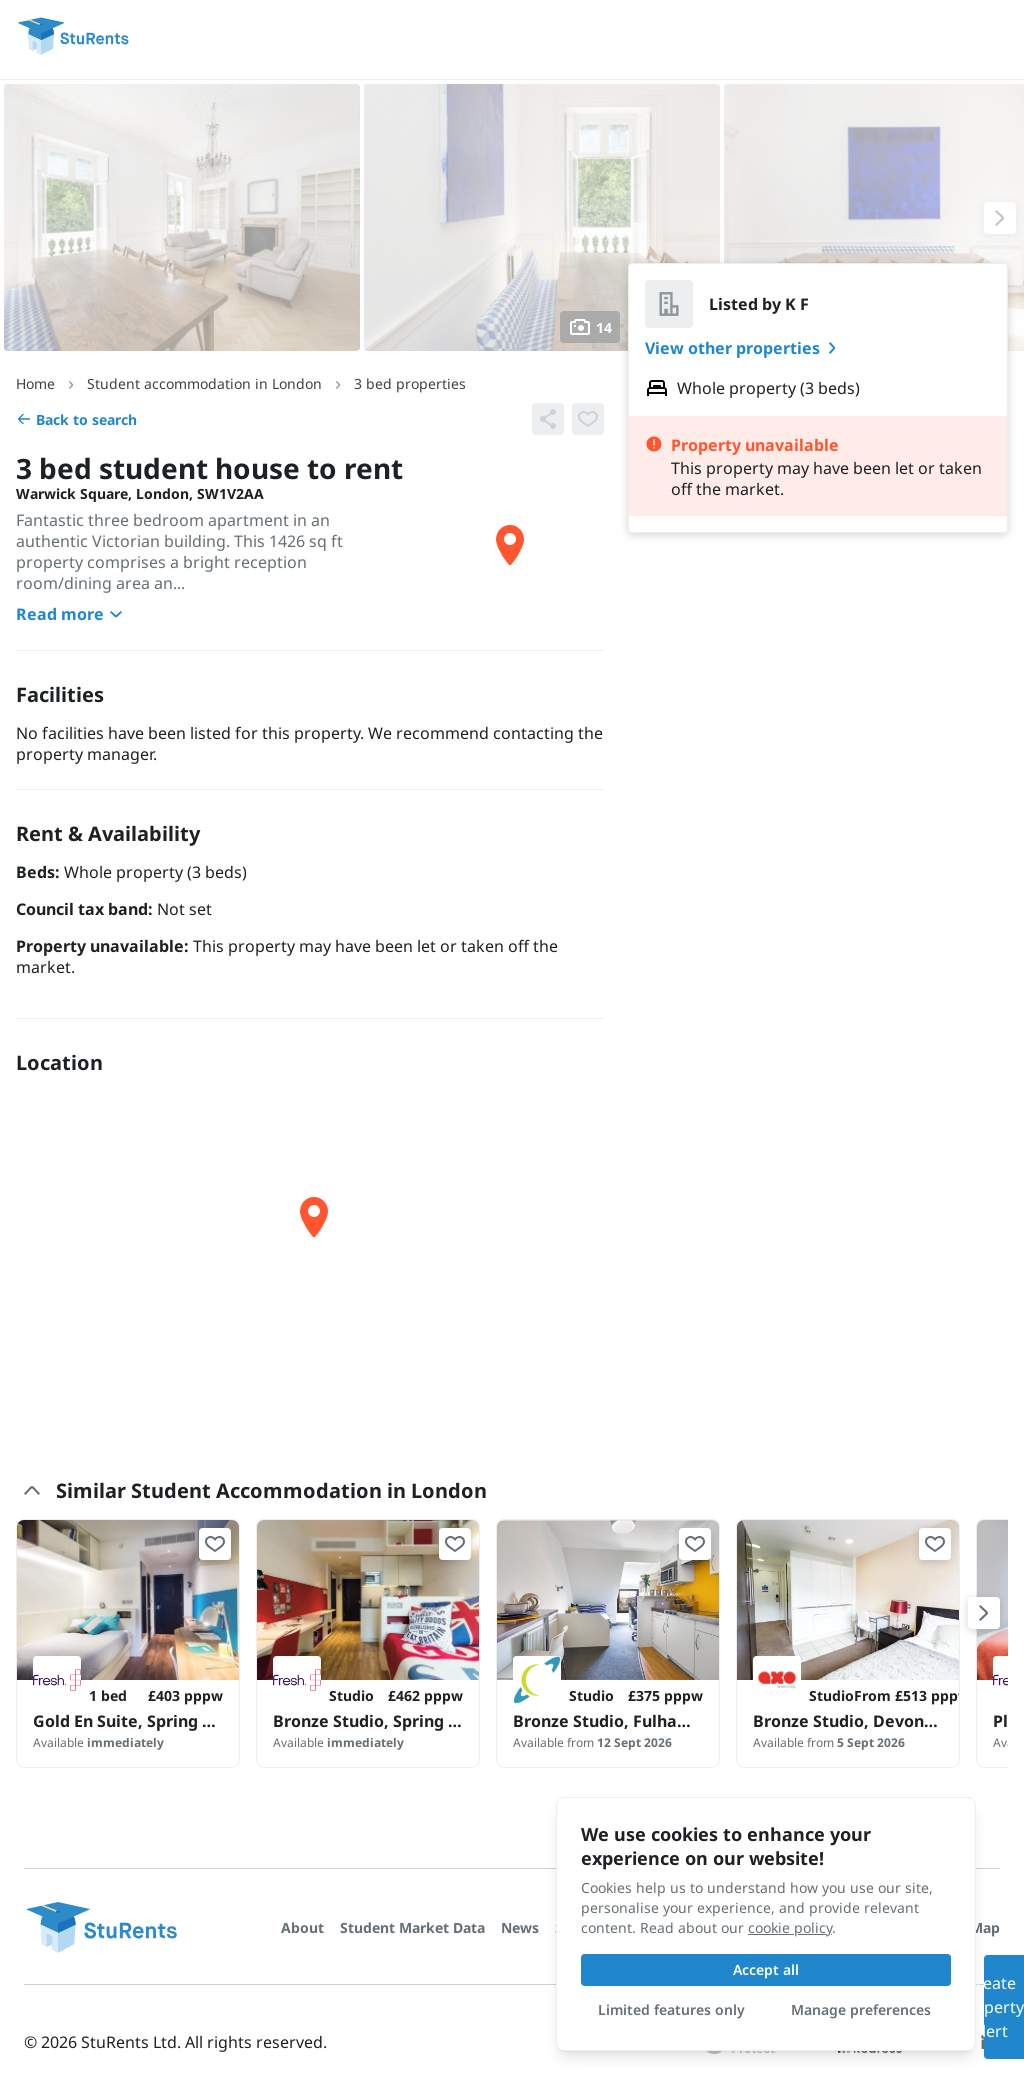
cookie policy (790, 1927)
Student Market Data (412, 1927)
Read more (72, 614)
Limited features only (671, 2009)
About (302, 1927)
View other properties (744, 348)
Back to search (76, 419)
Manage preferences (861, 2009)
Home (35, 383)
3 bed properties (410, 383)
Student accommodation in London (204, 383)
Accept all (766, 1969)
